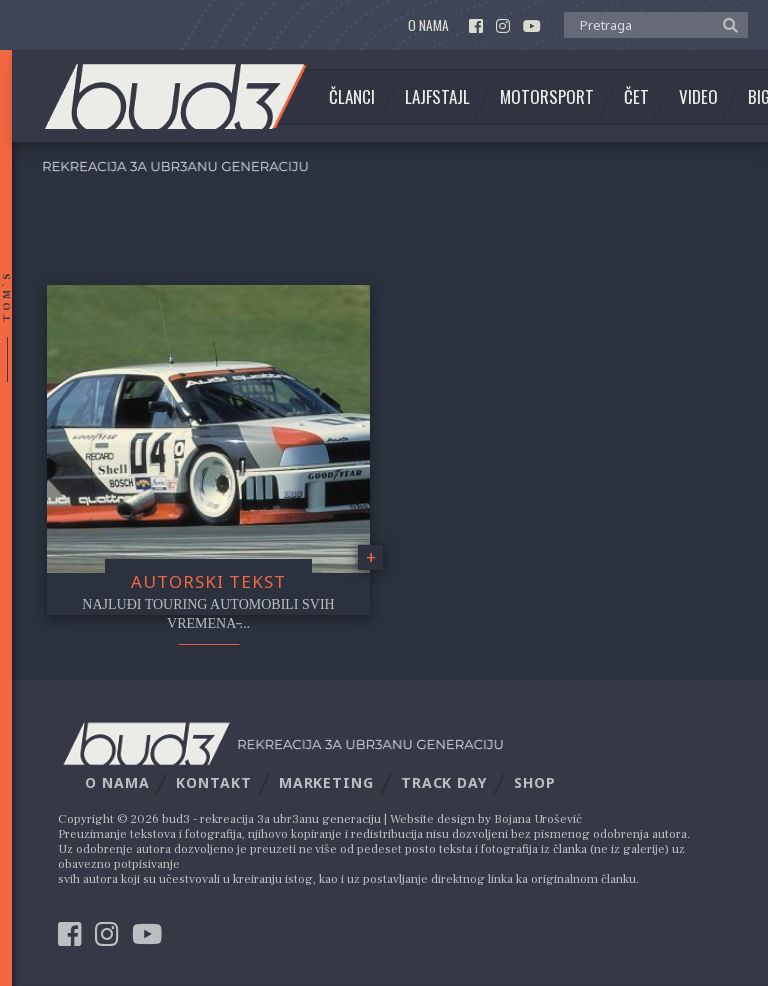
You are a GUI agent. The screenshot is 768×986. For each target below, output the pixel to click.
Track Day (444, 782)
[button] (725, 24)
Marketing (326, 782)
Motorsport (547, 97)
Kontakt (213, 782)
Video (698, 97)
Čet (636, 97)
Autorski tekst (208, 581)
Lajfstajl (437, 97)
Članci (352, 97)
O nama (428, 25)
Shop (535, 782)
